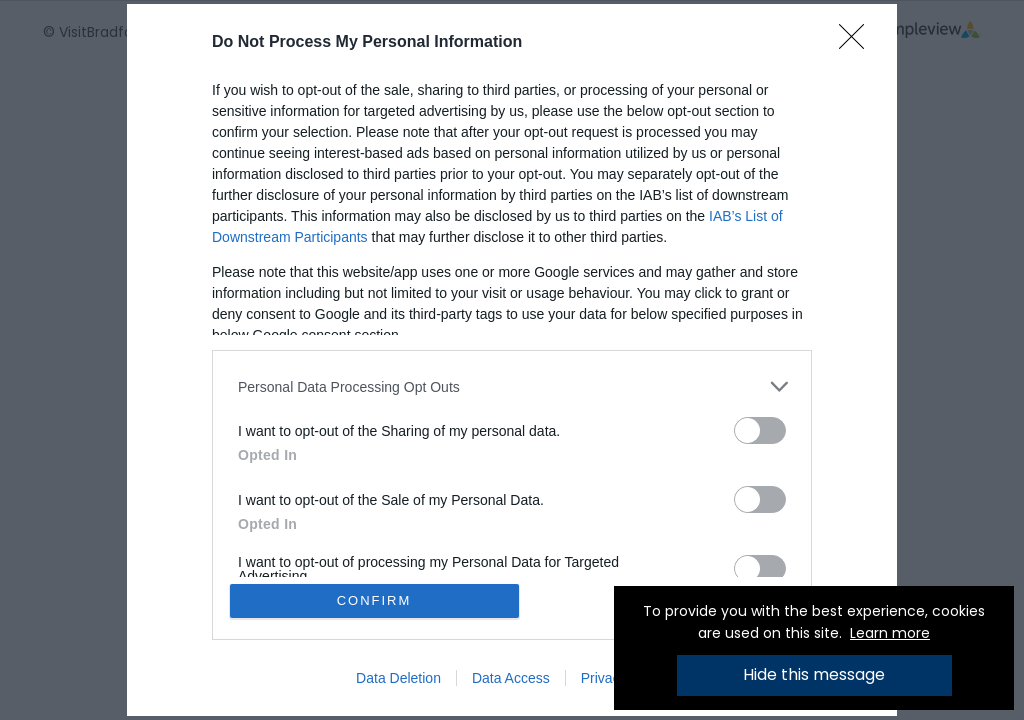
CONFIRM (374, 600)
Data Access (511, 678)
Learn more (890, 633)
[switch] (760, 430)
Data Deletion (398, 678)
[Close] (858, 43)
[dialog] (512, 360)
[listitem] (512, 386)
